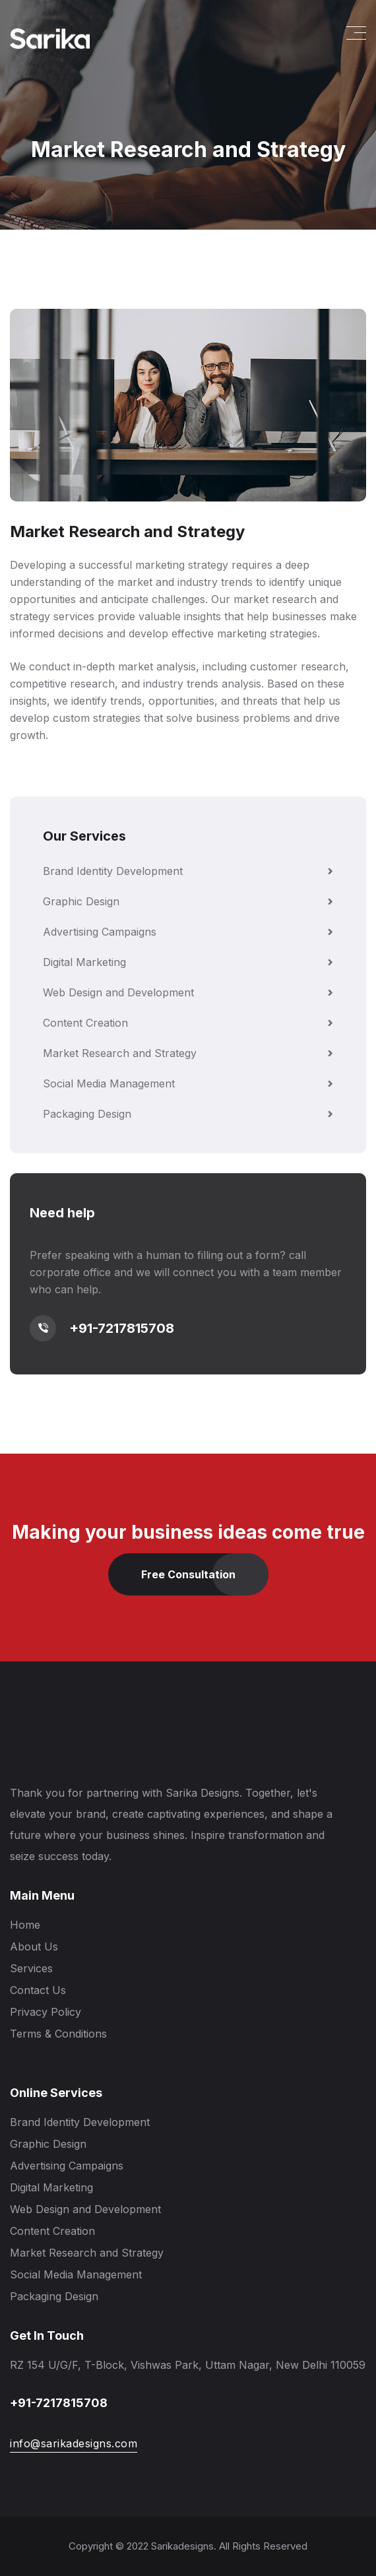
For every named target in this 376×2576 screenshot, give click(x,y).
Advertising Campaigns (188, 931)
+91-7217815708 (121, 1328)
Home (25, 1924)
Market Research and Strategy (188, 1053)
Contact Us (38, 1990)
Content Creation (188, 1022)
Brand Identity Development (188, 871)
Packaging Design (188, 1113)
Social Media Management (188, 1083)
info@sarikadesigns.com (73, 2443)
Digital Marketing (188, 962)
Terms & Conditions (58, 2033)
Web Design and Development (188, 992)
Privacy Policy (45, 2011)
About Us (34, 1946)
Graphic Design (188, 901)
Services (31, 1968)
